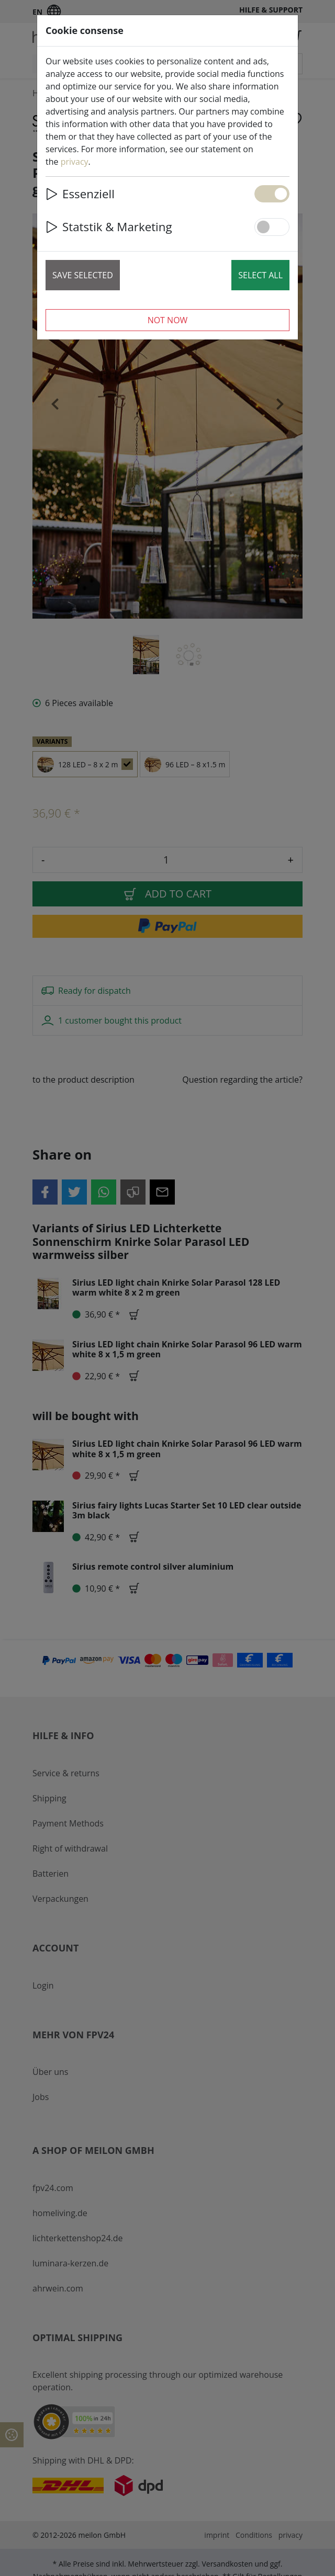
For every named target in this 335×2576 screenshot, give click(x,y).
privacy (74, 161)
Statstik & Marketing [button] (109, 227)
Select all (260, 275)
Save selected (82, 275)
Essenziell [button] (80, 194)
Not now (168, 320)
